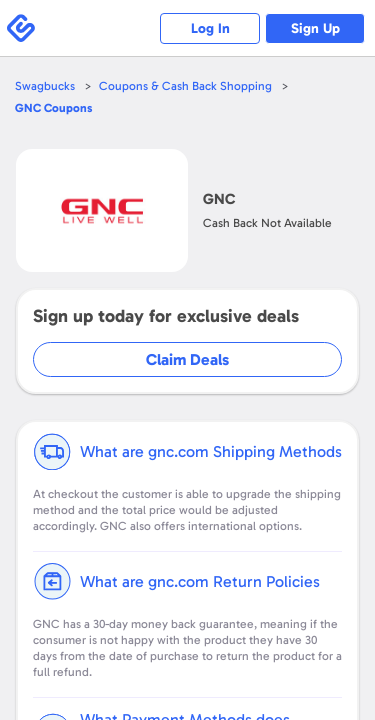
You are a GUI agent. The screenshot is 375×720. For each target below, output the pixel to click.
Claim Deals (187, 359)
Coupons (53, 108)
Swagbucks (45, 86)
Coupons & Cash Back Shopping (185, 86)
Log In (210, 28)
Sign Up (315, 28)
